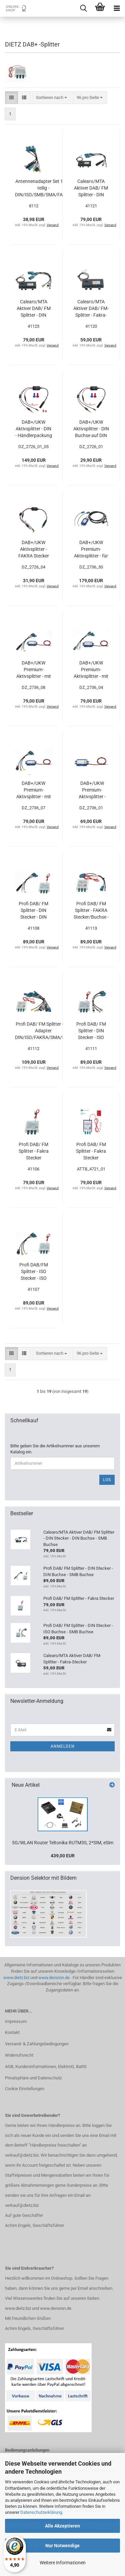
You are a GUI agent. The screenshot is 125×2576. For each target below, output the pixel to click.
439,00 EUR (63, 1855)
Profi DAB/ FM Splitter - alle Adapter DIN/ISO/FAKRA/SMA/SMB (43, 1030)
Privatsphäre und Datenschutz (33, 2077)
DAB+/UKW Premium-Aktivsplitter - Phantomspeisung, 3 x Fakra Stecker (92, 790)
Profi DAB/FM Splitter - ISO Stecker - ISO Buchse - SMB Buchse (33, 1271)
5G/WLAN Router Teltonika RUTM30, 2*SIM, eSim (62, 1842)
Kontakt (12, 2032)
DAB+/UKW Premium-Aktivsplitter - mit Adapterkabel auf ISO (33, 790)
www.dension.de (54, 1977)
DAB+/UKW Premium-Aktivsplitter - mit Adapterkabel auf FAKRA (91, 670)
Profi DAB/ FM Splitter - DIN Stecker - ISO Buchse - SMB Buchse (91, 1031)
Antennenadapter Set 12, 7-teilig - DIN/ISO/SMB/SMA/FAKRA (43, 188)
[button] (11, 97)
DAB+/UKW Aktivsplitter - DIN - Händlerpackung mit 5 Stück (33, 429)
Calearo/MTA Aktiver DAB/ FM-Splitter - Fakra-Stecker (91, 308)
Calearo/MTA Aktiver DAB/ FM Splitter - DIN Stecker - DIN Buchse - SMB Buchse (91, 188)
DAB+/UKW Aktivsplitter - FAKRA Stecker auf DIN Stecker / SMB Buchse (33, 549)
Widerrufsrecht (19, 2055)
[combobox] (51, 97)
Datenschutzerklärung (41, 2512)
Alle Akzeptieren (62, 2526)
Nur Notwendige (62, 2545)
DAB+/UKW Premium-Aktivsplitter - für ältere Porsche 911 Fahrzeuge (91, 549)
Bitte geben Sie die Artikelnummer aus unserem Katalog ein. (55, 1449)
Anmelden (63, 1746)
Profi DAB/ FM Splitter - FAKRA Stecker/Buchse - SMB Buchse (91, 910)
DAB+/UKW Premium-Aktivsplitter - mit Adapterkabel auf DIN (33, 670)
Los (107, 1479)
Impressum (16, 2021)
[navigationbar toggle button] (116, 8)
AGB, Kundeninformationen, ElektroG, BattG (46, 2066)
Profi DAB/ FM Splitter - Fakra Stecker (34, 1151)
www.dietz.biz (16, 1977)
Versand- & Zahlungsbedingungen (37, 2043)
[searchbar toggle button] (83, 8)
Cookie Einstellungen (24, 2088)
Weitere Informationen (63, 2562)
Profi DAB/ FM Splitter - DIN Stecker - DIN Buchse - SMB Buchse (33, 910)
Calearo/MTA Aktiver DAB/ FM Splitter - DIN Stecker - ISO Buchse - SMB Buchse (34, 308)
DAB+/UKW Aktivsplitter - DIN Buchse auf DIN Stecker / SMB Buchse (91, 429)
